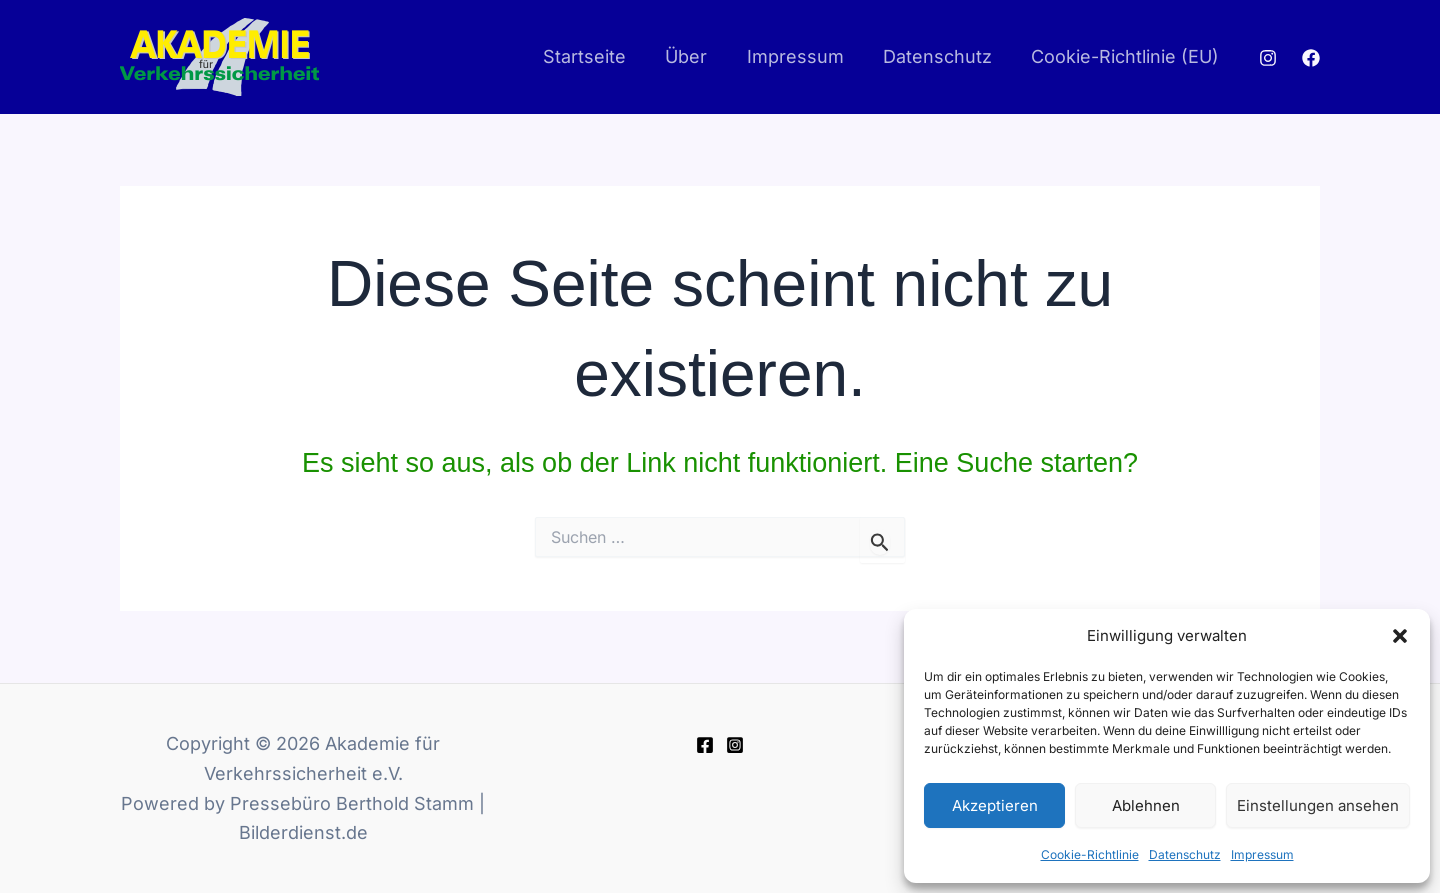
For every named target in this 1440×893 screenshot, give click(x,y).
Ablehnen (1146, 805)
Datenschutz (1185, 854)
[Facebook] (1311, 58)
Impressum (1262, 854)
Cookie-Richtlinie (1090, 854)
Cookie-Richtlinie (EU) (1127, 56)
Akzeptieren (995, 805)
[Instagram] (1268, 58)
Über (698, 56)
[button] (1400, 636)
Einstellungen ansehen (1318, 805)
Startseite (599, 56)
